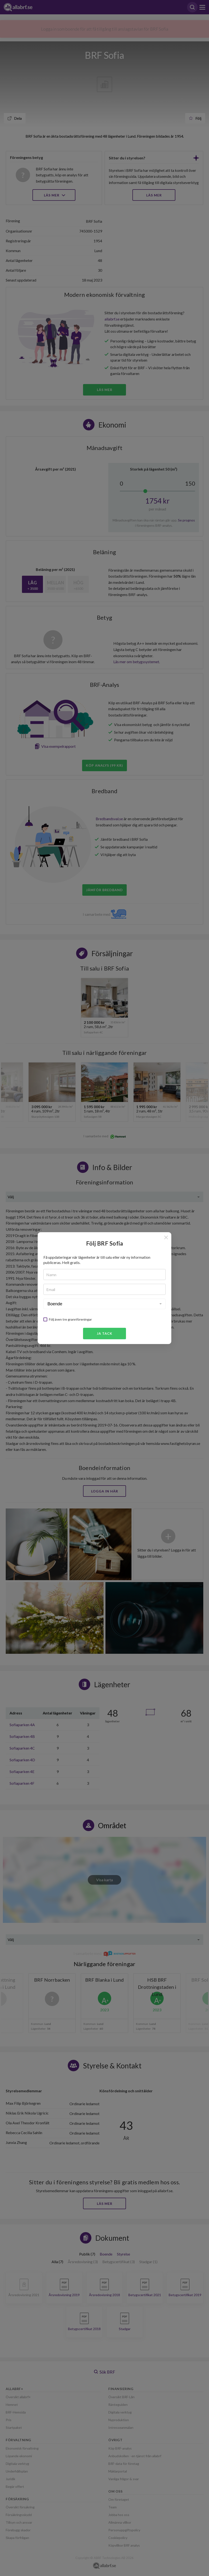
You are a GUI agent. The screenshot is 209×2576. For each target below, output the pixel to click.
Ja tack (104, 1333)
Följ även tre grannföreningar (70, 1319)
